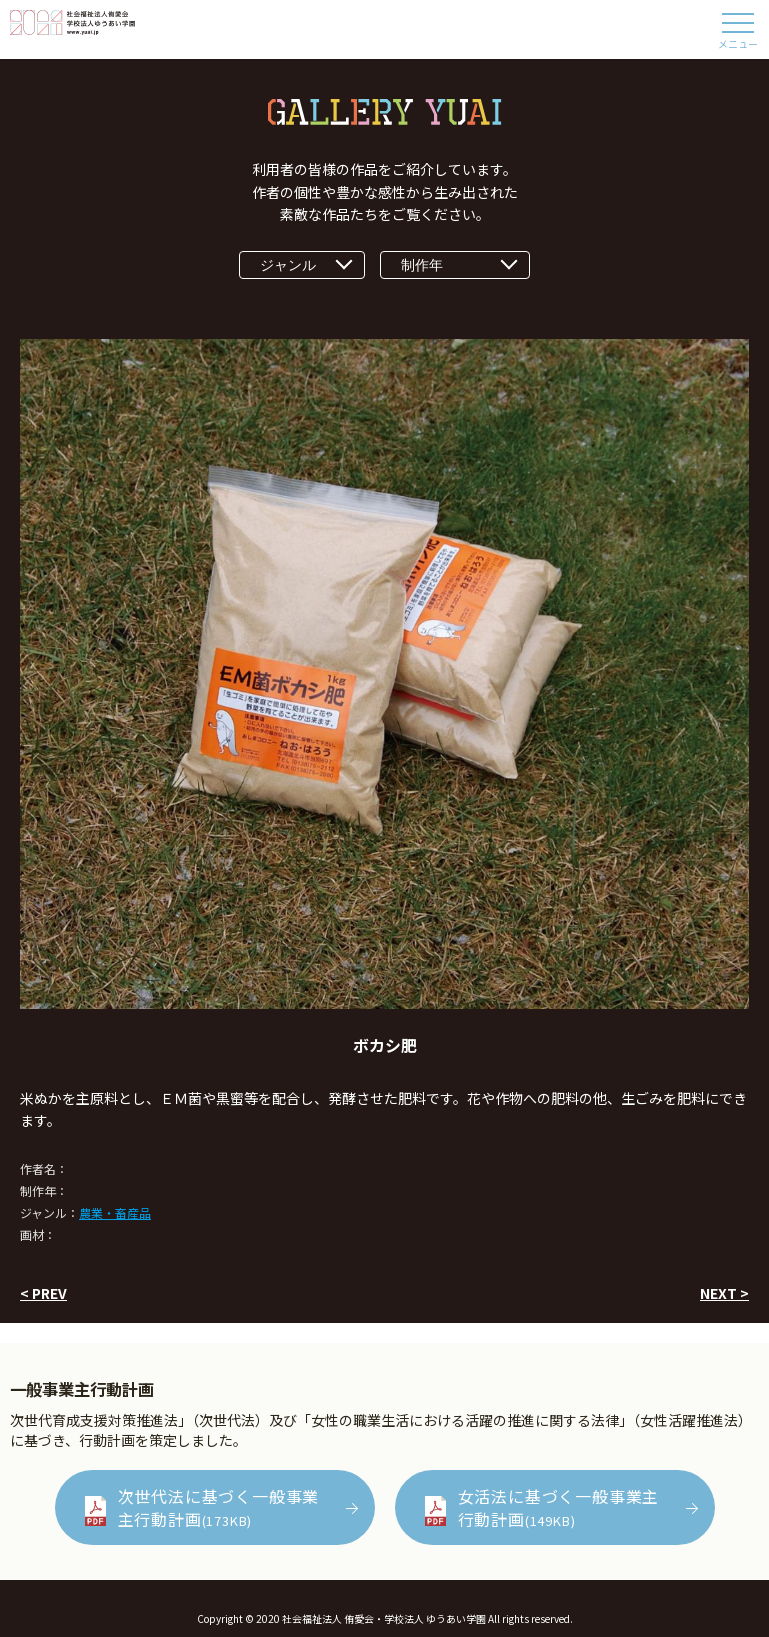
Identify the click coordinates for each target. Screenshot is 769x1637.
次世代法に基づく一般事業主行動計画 (219, 1507)
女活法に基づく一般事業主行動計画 (559, 1507)
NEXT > (724, 1293)
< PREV (43, 1293)
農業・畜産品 (115, 1212)
